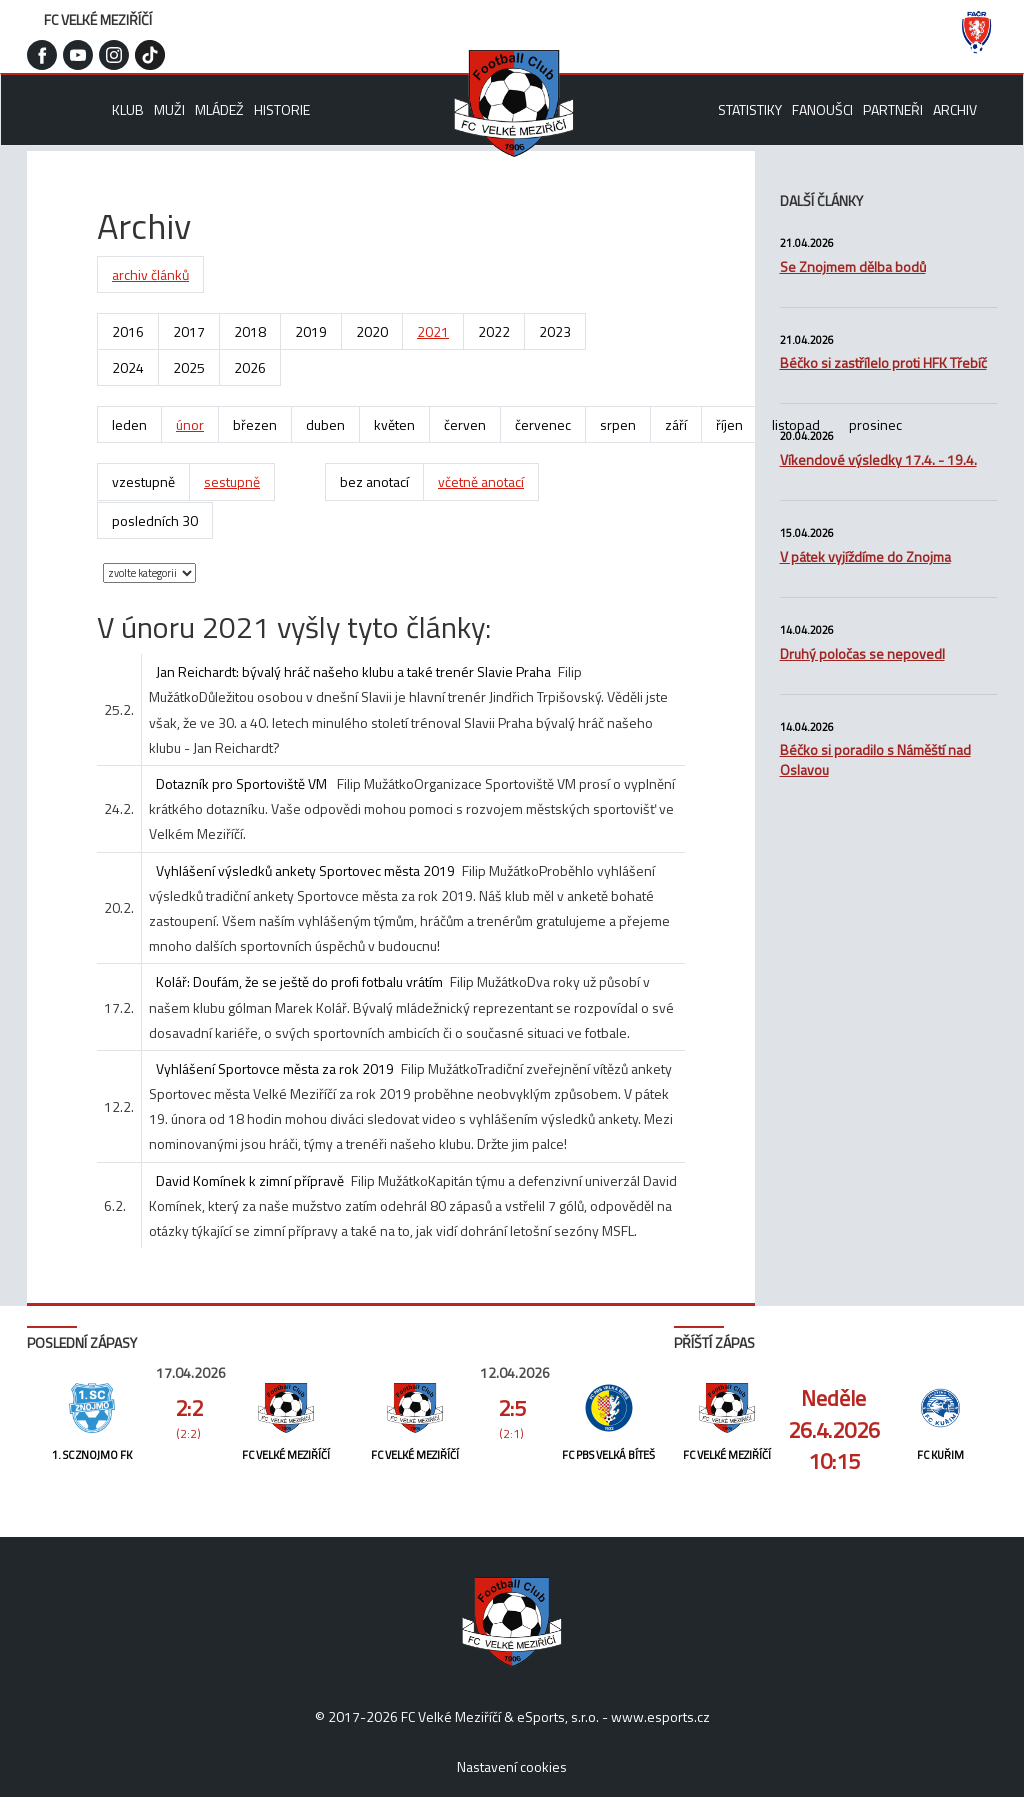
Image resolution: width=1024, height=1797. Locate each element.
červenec (543, 424)
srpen (618, 424)
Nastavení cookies (512, 1766)
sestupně (232, 481)
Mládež (219, 109)
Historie (282, 109)
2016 (128, 331)
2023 (555, 331)
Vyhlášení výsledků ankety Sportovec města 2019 (305, 870)
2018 (250, 331)
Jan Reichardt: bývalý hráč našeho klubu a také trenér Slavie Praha (353, 671)
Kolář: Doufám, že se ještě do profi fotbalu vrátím (299, 981)
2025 (189, 367)
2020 (372, 331)
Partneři (893, 109)
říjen (729, 424)
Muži (169, 109)
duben (325, 424)
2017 (189, 331)
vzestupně (143, 481)
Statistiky (750, 109)
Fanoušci (822, 109)
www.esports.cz (660, 1716)
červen (465, 424)
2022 (494, 331)
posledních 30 (155, 520)
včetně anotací (481, 481)
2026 (250, 367)
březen (255, 424)
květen (394, 424)
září (676, 424)
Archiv (955, 109)
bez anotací (374, 481)
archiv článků (150, 274)
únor (190, 424)
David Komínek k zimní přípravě (250, 1180)
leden (129, 424)
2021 (433, 331)
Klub (128, 109)
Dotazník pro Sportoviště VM (243, 783)
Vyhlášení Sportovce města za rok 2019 (275, 1068)
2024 (128, 367)
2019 (311, 331)
